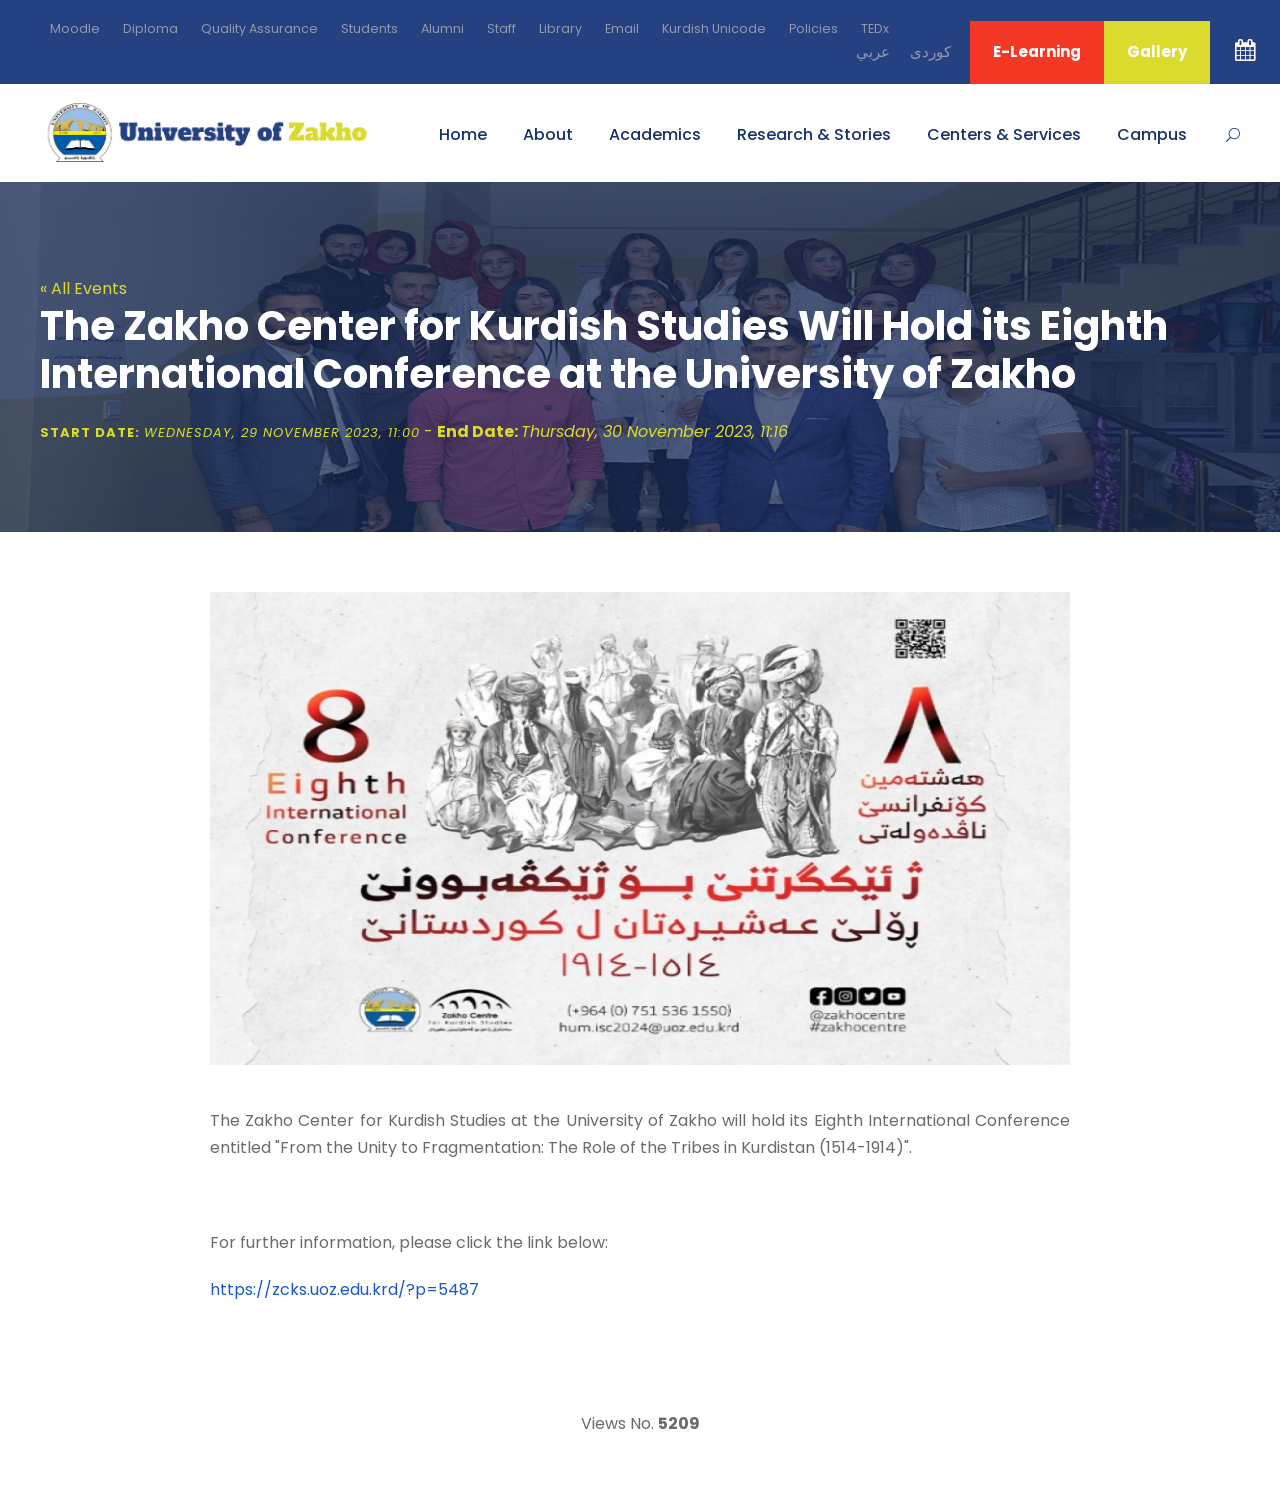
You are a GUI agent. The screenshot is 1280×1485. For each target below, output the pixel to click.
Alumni (442, 28)
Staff (501, 28)
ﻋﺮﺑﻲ (873, 51)
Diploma (150, 28)
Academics (655, 134)
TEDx (875, 28)
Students (369, 28)
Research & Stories (814, 134)
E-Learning (1037, 51)
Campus (1152, 134)
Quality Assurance (259, 28)
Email (622, 28)
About (548, 134)
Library (560, 28)
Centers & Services (1004, 134)
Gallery (1157, 51)
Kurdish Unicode (714, 28)
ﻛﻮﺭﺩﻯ (930, 51)
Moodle (75, 28)
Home (463, 134)
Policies (813, 28)
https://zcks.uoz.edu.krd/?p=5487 (344, 1289)
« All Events (83, 288)
